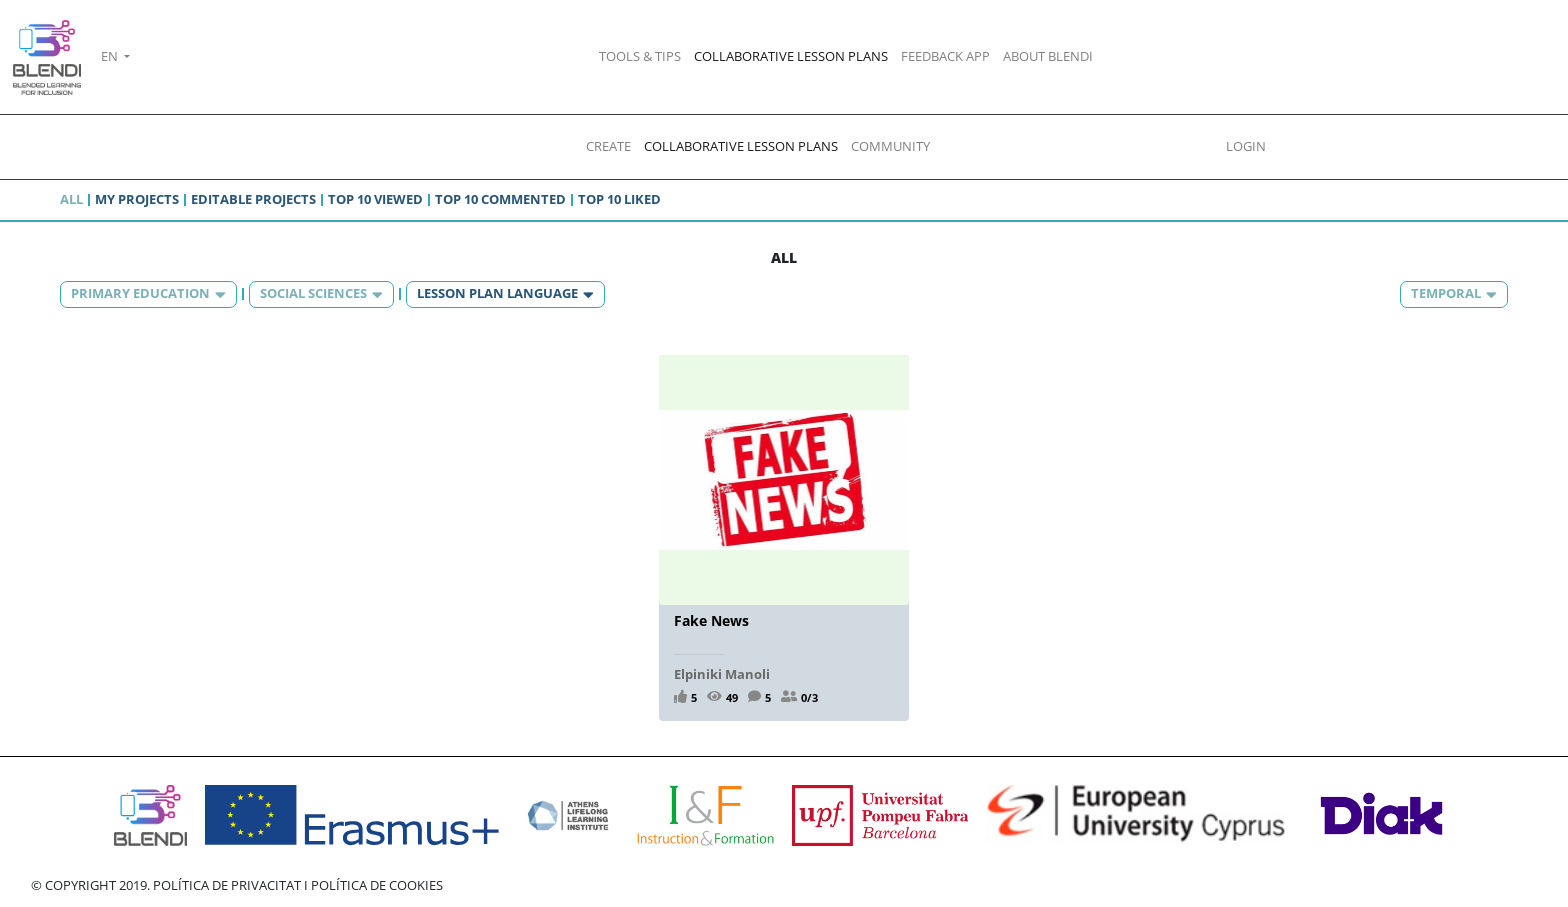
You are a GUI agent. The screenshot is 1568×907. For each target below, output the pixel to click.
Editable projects (253, 199)
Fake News (711, 620)
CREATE (608, 146)
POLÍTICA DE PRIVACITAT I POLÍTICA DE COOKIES (298, 885)
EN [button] (111, 56)
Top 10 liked (619, 199)
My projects (137, 199)
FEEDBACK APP (945, 56)
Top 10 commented (500, 199)
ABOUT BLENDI (1048, 56)
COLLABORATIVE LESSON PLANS (791, 56)
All (71, 199)
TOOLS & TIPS (640, 56)
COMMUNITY (890, 146)
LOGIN (1246, 146)
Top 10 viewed (375, 199)
